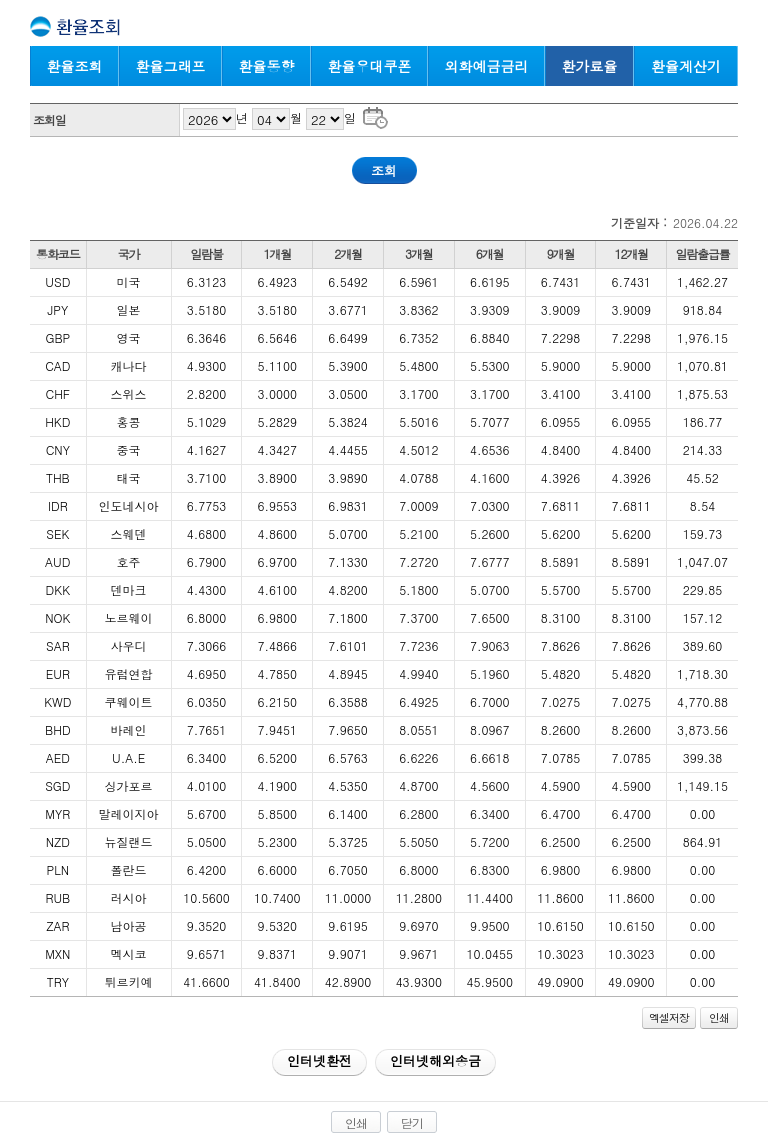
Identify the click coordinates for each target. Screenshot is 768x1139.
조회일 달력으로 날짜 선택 (375, 116)
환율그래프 (171, 66)
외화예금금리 (487, 66)
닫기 (412, 1122)
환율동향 (267, 66)
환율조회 (75, 66)
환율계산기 (686, 66)
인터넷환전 (319, 1060)
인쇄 (719, 1017)
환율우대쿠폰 (370, 66)
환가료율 (590, 66)
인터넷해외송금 (435, 1060)
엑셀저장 (669, 1017)
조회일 (49, 119)
